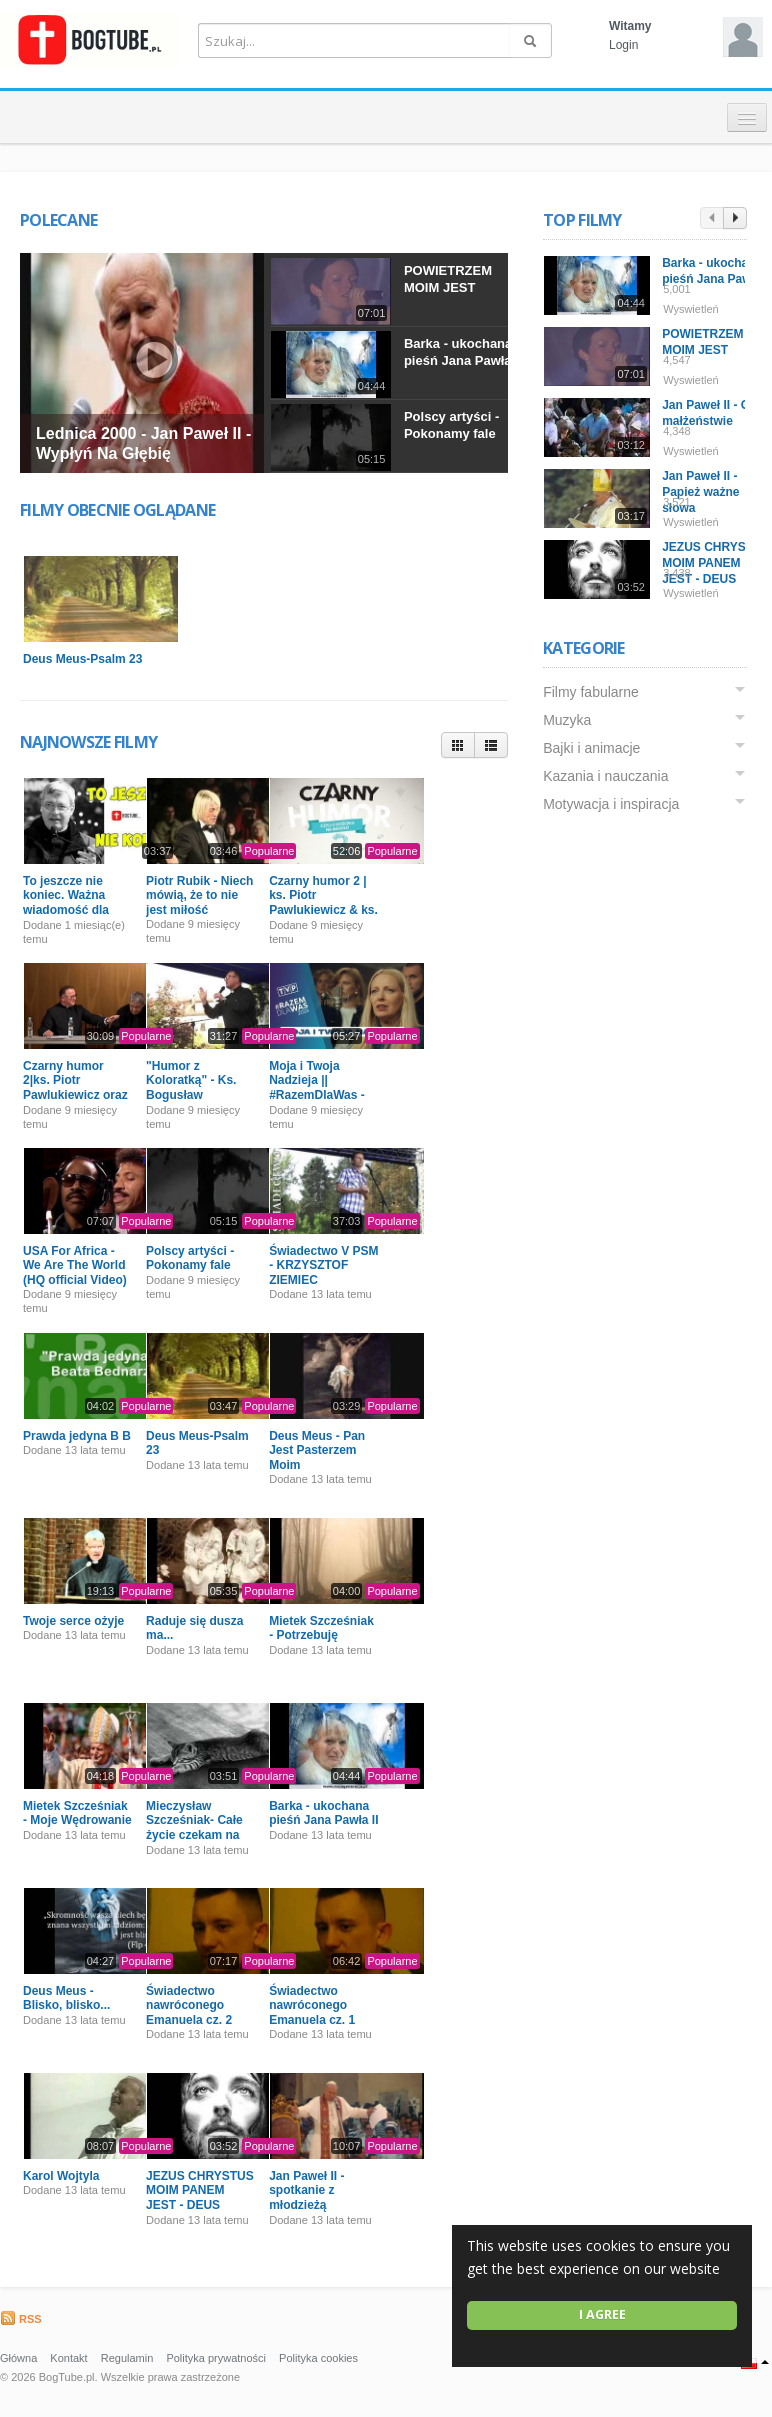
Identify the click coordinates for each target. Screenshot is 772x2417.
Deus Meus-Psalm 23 (82, 659)
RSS (21, 2319)
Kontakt (68, 2358)
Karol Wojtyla (61, 2176)
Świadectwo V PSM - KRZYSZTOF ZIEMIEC (323, 1265)
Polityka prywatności (216, 2358)
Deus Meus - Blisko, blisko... (66, 1998)
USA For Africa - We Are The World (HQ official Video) (75, 1265)
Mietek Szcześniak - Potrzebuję (321, 1628)
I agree (602, 2314)
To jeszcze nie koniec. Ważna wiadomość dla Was (66, 902)
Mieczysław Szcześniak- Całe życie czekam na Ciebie (194, 1827)
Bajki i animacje (591, 748)
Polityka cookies (318, 2358)
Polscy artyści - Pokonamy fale (451, 425)
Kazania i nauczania (605, 776)
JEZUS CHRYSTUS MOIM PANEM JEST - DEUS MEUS (200, 2197)
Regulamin (127, 2358)
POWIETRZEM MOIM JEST (448, 279)
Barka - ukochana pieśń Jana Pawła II (463, 352)
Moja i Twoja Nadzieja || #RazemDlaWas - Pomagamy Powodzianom (317, 1095)
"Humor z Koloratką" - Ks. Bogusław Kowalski (191, 1087)
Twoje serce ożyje (73, 1621)
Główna (18, 2358)
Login (623, 45)
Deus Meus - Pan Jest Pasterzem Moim (317, 1450)
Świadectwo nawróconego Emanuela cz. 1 (312, 2005)
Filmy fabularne (591, 692)
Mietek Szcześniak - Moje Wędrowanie (77, 1813)
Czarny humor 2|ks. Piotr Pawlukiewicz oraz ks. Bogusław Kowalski (75, 1095)
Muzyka (567, 720)
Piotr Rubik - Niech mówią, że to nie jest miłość (199, 895)
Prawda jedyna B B (77, 1436)
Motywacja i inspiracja (611, 804)
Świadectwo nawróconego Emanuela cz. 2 (189, 2005)
